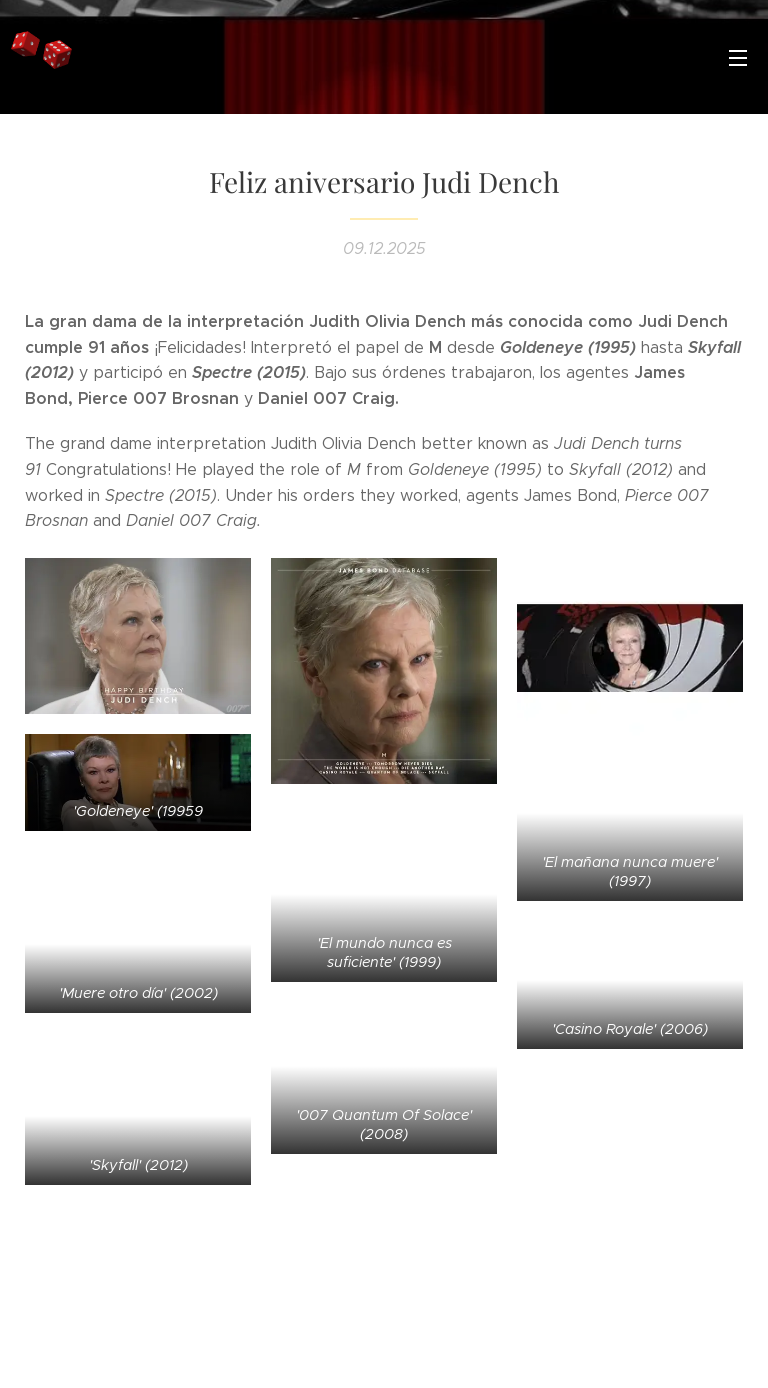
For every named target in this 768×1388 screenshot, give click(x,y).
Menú (738, 58)
